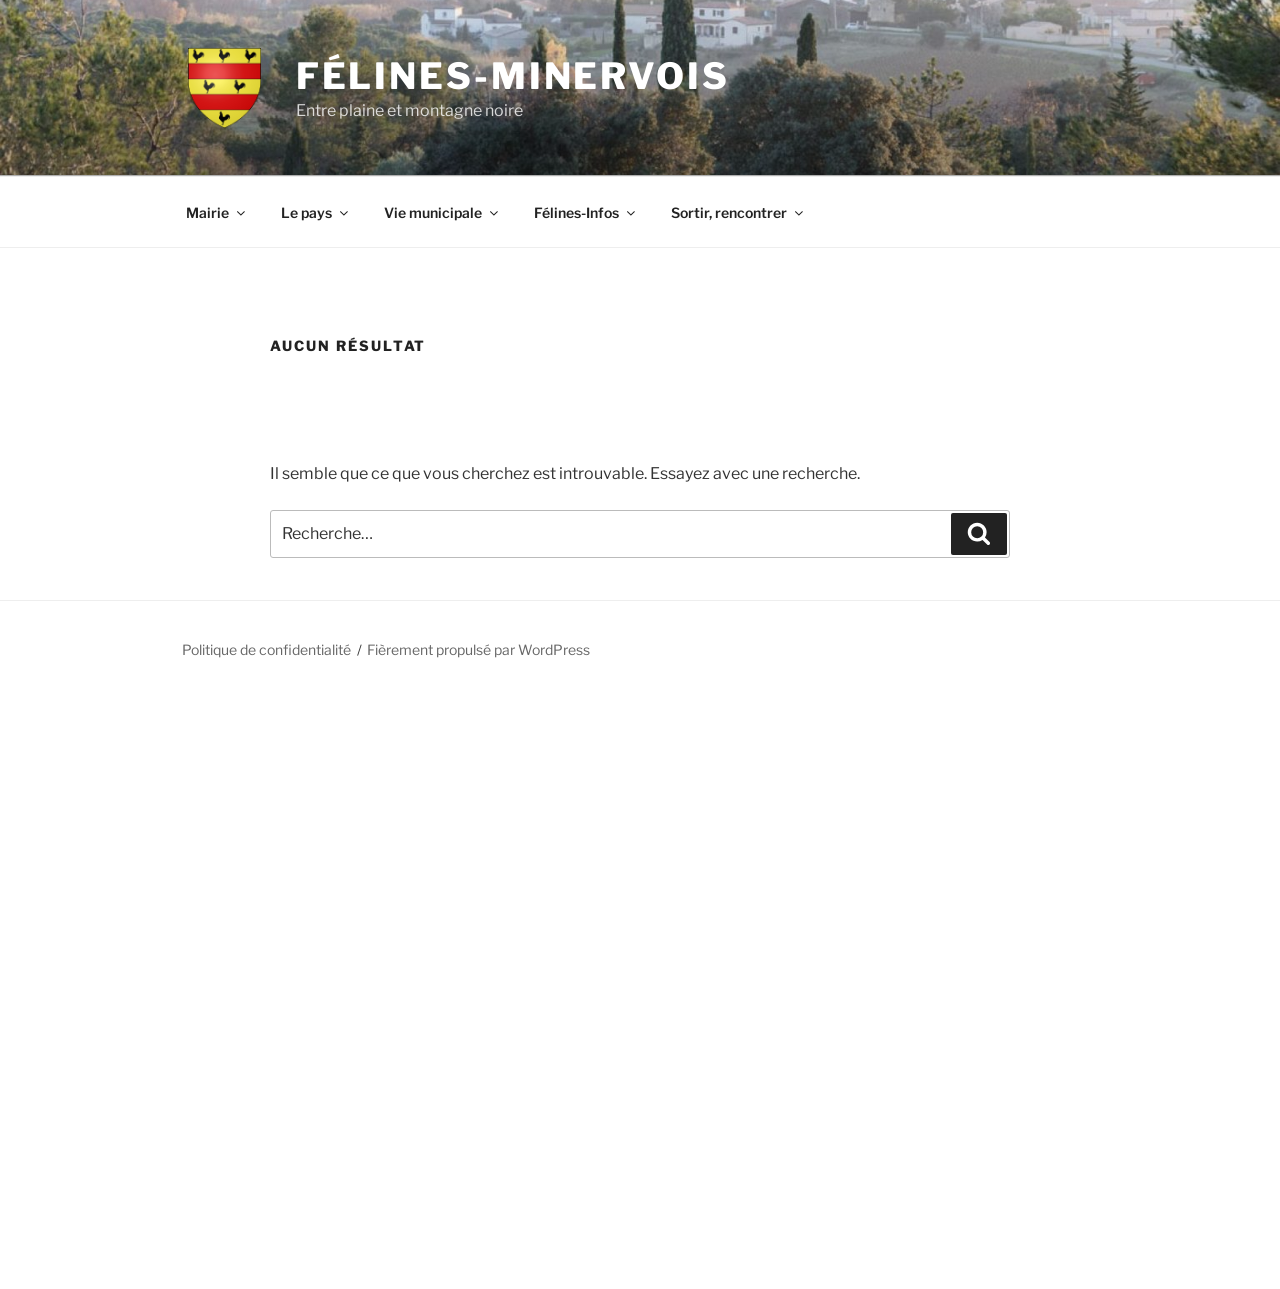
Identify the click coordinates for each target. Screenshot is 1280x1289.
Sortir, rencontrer (738, 212)
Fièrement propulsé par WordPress (478, 649)
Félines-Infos (586, 212)
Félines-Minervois (513, 76)
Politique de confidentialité (266, 649)
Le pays (316, 212)
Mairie (217, 212)
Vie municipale (442, 212)
